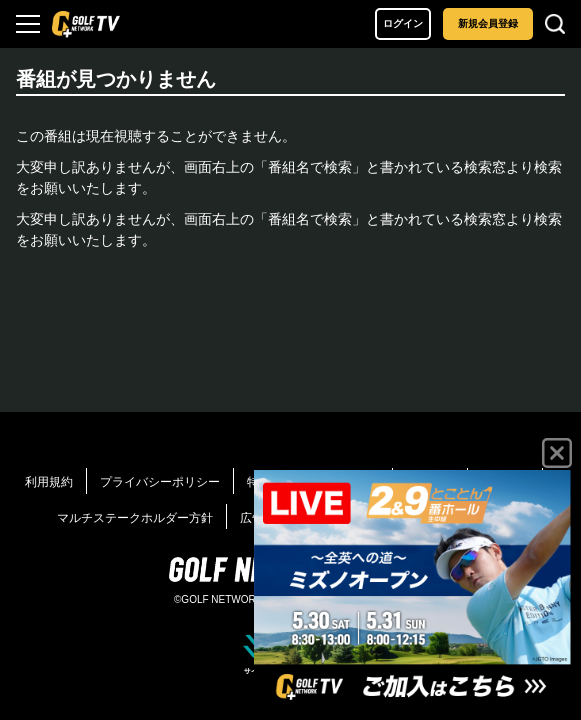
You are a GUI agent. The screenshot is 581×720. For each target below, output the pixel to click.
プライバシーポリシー (160, 482)
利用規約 (49, 482)
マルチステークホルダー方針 (135, 518)
